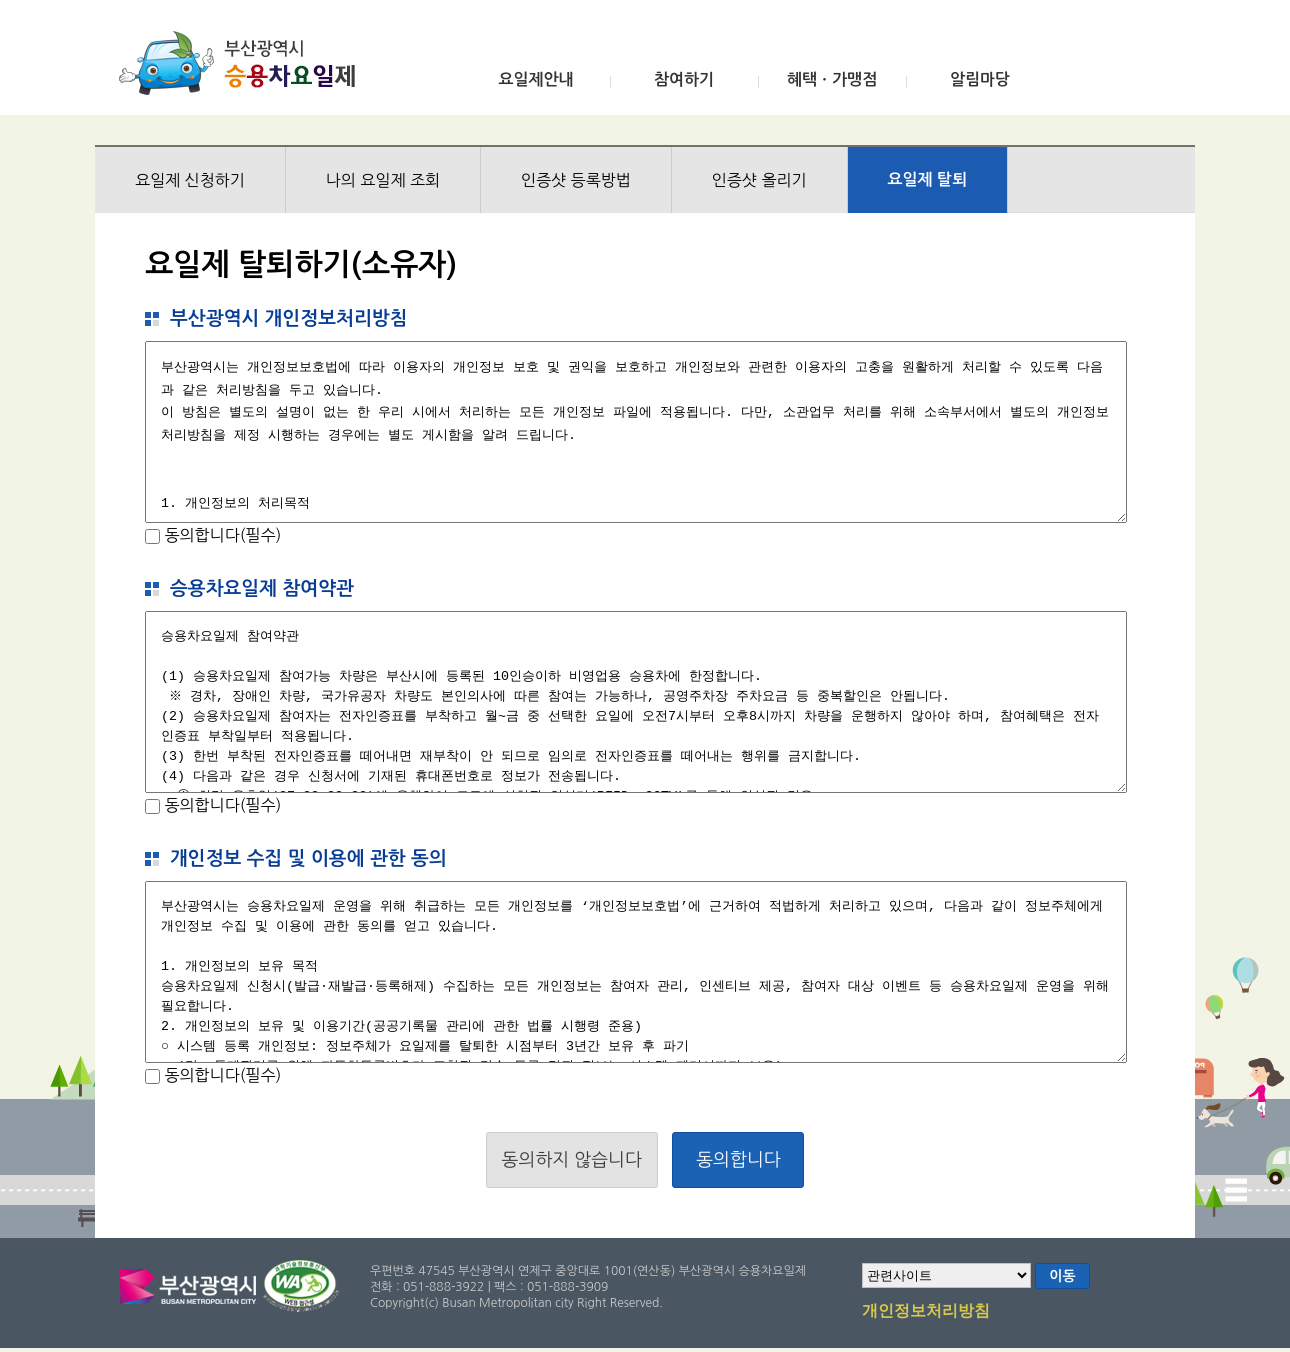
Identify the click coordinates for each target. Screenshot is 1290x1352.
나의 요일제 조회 (383, 180)
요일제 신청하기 (190, 180)
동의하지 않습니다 (572, 1160)
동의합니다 (738, 1160)
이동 (1062, 1276)
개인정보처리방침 (926, 1312)
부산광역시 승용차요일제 (243, 63)
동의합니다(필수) (220, 535)
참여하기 (684, 79)
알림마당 (980, 79)
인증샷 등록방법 (576, 180)
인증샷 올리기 (759, 180)
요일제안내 (535, 79)
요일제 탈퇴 (928, 179)
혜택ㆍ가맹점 (832, 79)
